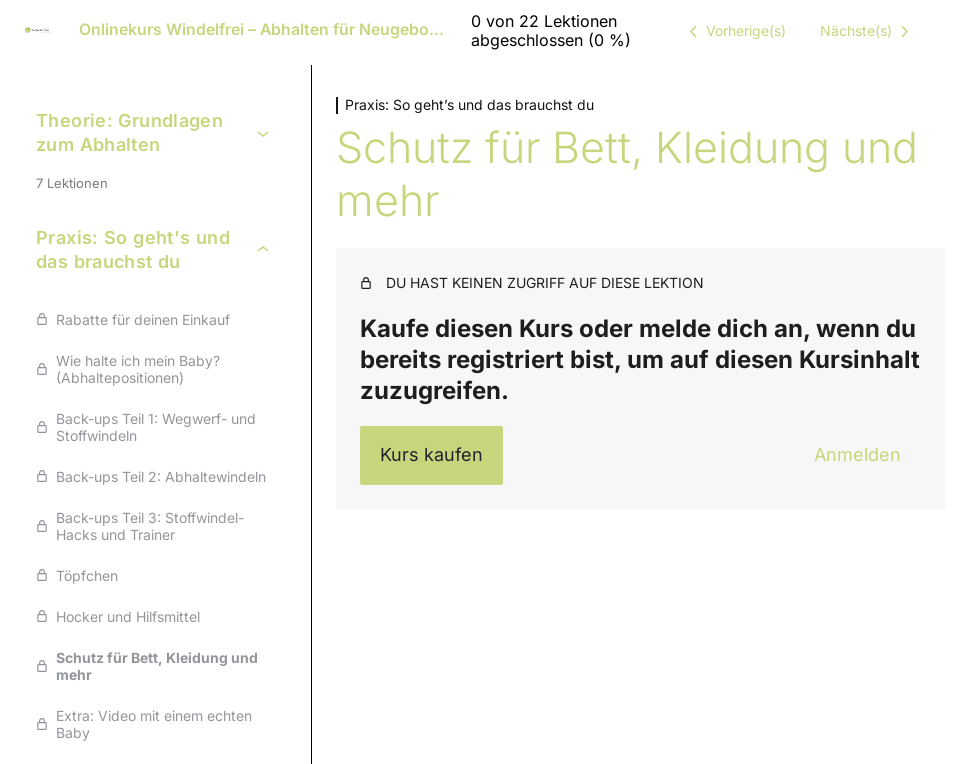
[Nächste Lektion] (868, 31)
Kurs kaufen (431, 454)
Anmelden (857, 454)
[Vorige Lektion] (734, 31)
